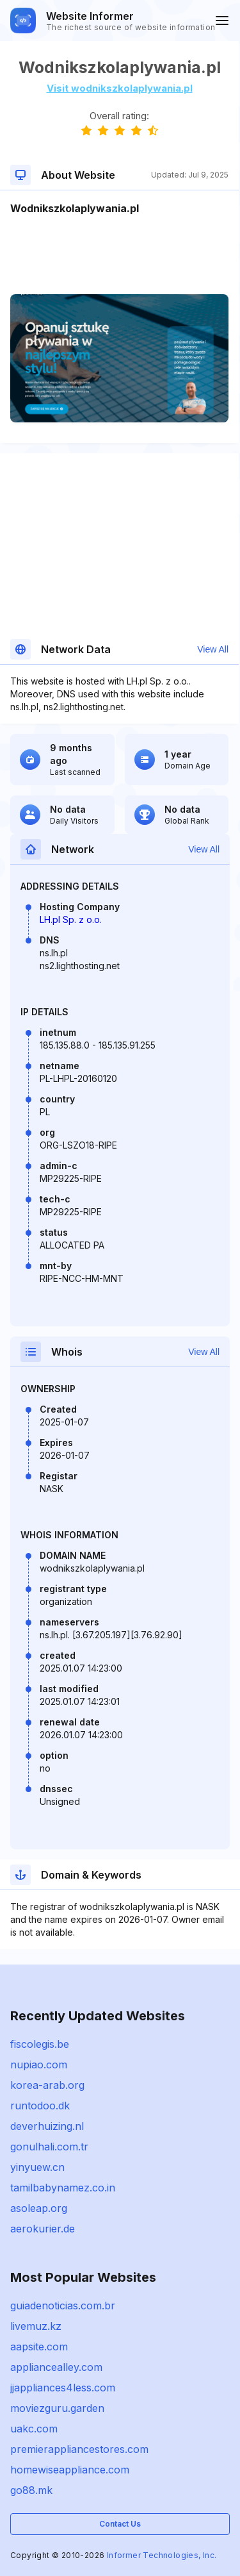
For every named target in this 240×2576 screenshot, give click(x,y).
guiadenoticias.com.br (62, 2305)
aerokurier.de (42, 2228)
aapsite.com (39, 2346)
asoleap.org (38, 2208)
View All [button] (212, 649)
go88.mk (31, 2490)
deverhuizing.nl (47, 2126)
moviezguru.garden (57, 2408)
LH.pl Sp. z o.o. (71, 919)
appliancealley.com (56, 2367)
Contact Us (120, 2524)
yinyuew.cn (37, 2167)
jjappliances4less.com (62, 2387)
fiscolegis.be (39, 2044)
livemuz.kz (35, 2326)
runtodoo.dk (40, 2105)
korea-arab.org (47, 2085)
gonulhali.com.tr (49, 2146)
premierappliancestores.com (79, 2449)
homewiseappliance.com (69, 2469)
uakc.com (34, 2428)
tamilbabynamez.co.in (62, 2187)
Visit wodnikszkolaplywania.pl (120, 88)
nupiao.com (38, 2064)
